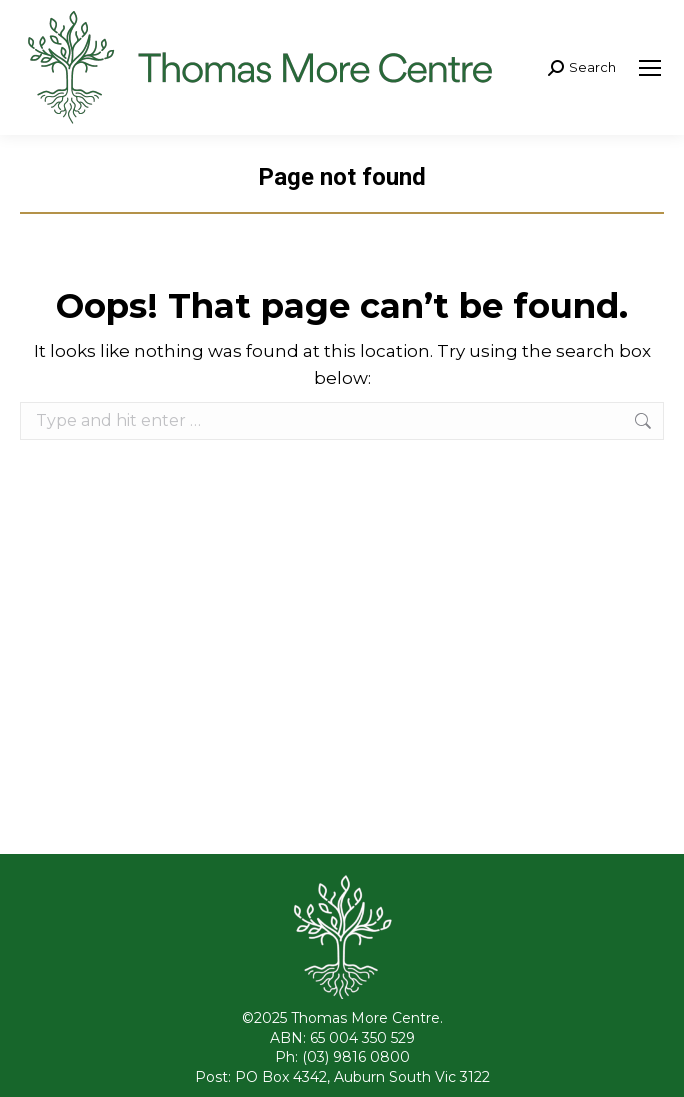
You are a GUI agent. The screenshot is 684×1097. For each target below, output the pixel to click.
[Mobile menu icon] (650, 68)
